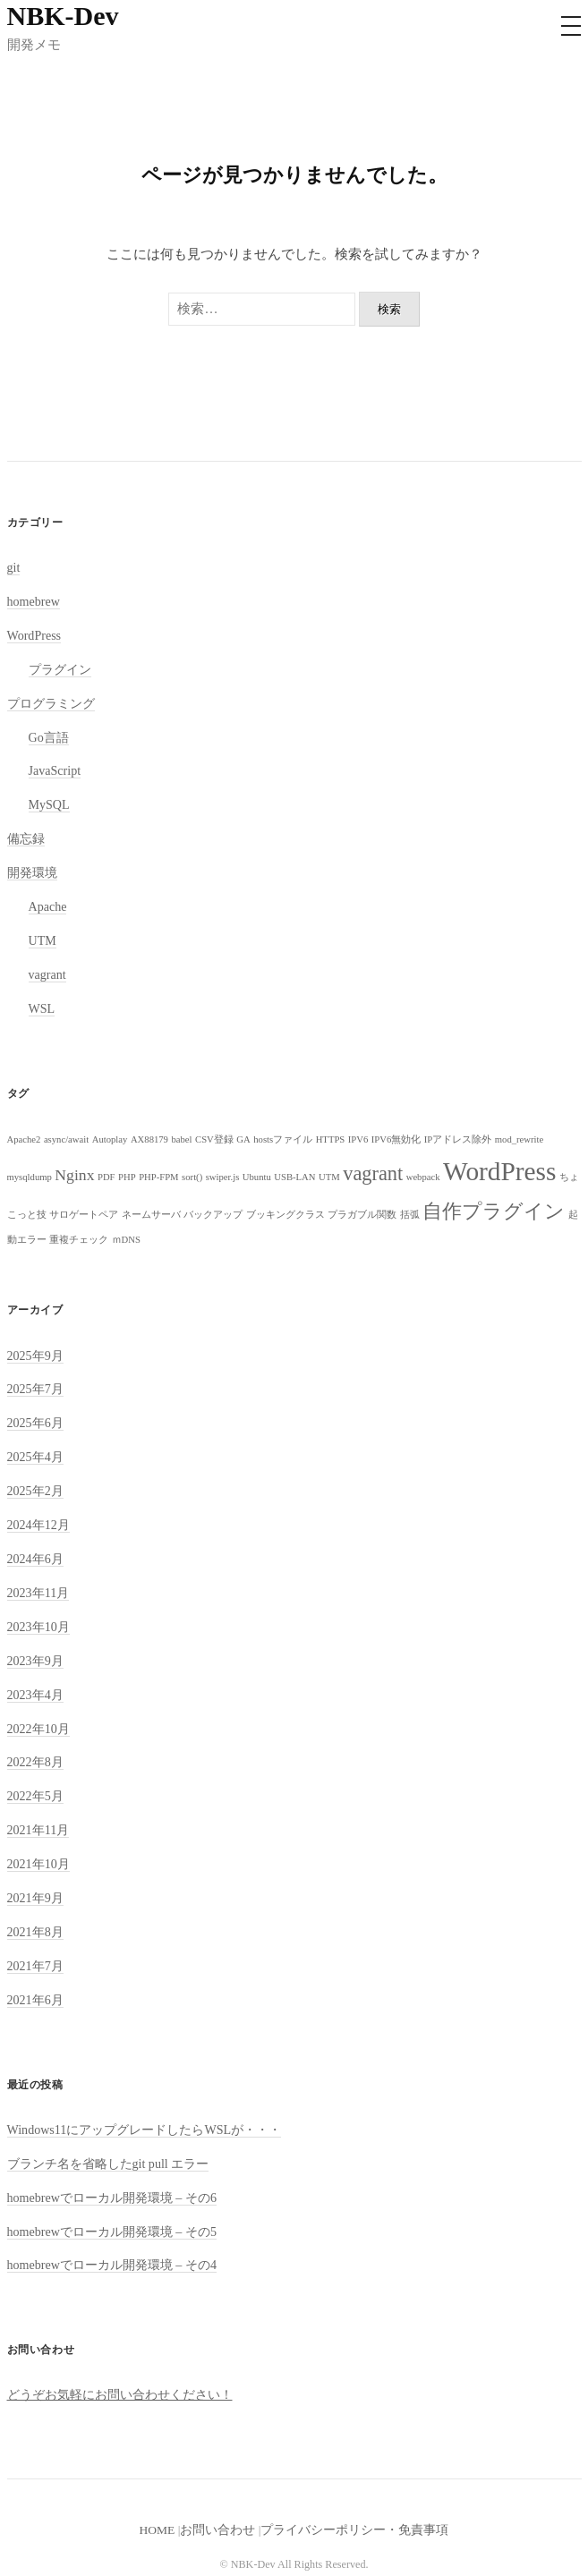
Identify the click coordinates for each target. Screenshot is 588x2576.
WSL (42, 1008)
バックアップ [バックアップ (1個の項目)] (213, 1215)
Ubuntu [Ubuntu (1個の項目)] (257, 1177)
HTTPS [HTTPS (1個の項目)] (330, 1139)
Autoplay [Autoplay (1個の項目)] (110, 1139)
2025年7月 (35, 1389)
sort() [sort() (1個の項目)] (192, 1177)
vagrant (47, 974)
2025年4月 (35, 1457)
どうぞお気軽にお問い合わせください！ (120, 2394)
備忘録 (26, 838)
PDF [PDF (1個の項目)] (106, 1177)
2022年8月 (35, 1762)
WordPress (34, 635)
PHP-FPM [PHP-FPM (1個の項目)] (158, 1177)
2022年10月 (38, 1729)
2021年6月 (35, 2000)
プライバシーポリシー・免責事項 (354, 2530)
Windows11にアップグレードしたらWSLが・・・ (144, 2129)
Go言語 (49, 737)
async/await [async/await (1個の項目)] (66, 1139)
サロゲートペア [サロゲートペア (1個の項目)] (83, 1215)
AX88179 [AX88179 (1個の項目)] (149, 1139)
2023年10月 (38, 1627)
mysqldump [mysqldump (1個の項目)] (29, 1177)
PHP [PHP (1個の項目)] (127, 1177)
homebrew (33, 601)
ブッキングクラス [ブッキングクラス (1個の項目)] (285, 1215)
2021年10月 (38, 1864)
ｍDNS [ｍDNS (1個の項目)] (126, 1240)
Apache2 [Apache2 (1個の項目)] (24, 1139)
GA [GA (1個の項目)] (243, 1139)
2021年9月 (35, 1898)
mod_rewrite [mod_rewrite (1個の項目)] (519, 1139)
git (14, 567)
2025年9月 (35, 1355)
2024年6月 (35, 1559)
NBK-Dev (63, 15)
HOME (157, 2530)
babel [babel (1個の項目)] (181, 1139)
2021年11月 (38, 1830)
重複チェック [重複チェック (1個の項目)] (78, 1240)
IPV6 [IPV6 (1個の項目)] (358, 1139)
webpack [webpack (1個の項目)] (423, 1177)
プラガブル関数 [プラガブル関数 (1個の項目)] (362, 1215)
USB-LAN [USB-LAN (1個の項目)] (294, 1177)
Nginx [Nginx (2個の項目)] (74, 1175)
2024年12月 (38, 1525)
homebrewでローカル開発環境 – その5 (112, 2231)
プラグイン (60, 669)
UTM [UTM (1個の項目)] (329, 1177)
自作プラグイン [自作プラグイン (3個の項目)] (493, 1211)
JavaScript (55, 770)
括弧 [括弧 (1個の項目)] (410, 1215)
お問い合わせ (217, 2530)
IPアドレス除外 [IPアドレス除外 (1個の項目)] (457, 1139)
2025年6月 (35, 1423)
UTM (42, 940)
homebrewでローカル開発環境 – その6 (112, 2197)
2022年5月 (35, 1796)
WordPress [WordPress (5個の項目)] (499, 1171)
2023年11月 (38, 1593)
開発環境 (32, 872)
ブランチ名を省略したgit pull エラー (108, 2163)
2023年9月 (35, 1661)
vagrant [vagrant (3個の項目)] (373, 1173)
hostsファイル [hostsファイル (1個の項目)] (282, 1139)
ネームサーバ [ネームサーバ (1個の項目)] (151, 1215)
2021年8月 (35, 1932)
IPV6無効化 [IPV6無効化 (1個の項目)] (396, 1139)
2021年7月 (35, 1966)
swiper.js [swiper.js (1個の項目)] (223, 1177)
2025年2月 (35, 1491)
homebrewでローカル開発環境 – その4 (112, 2264)
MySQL (49, 804)
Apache (48, 906)
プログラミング (51, 703)
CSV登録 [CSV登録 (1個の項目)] (214, 1139)
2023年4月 (35, 1695)
